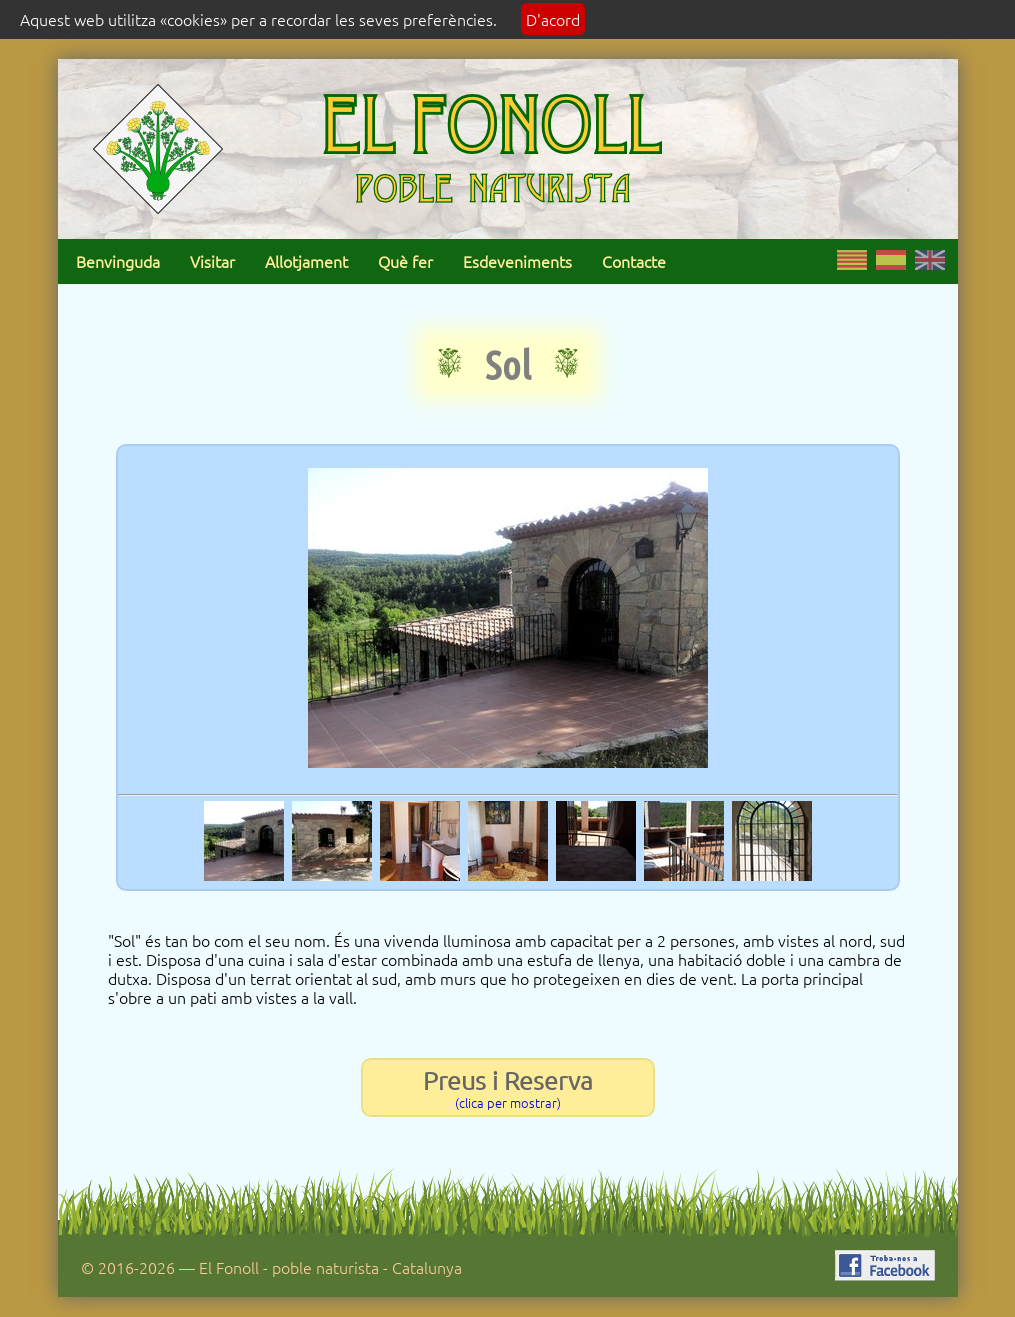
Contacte (634, 261)
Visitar (212, 261)
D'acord (553, 19)
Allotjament (306, 261)
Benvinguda (118, 261)
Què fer (405, 261)
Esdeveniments (517, 261)
